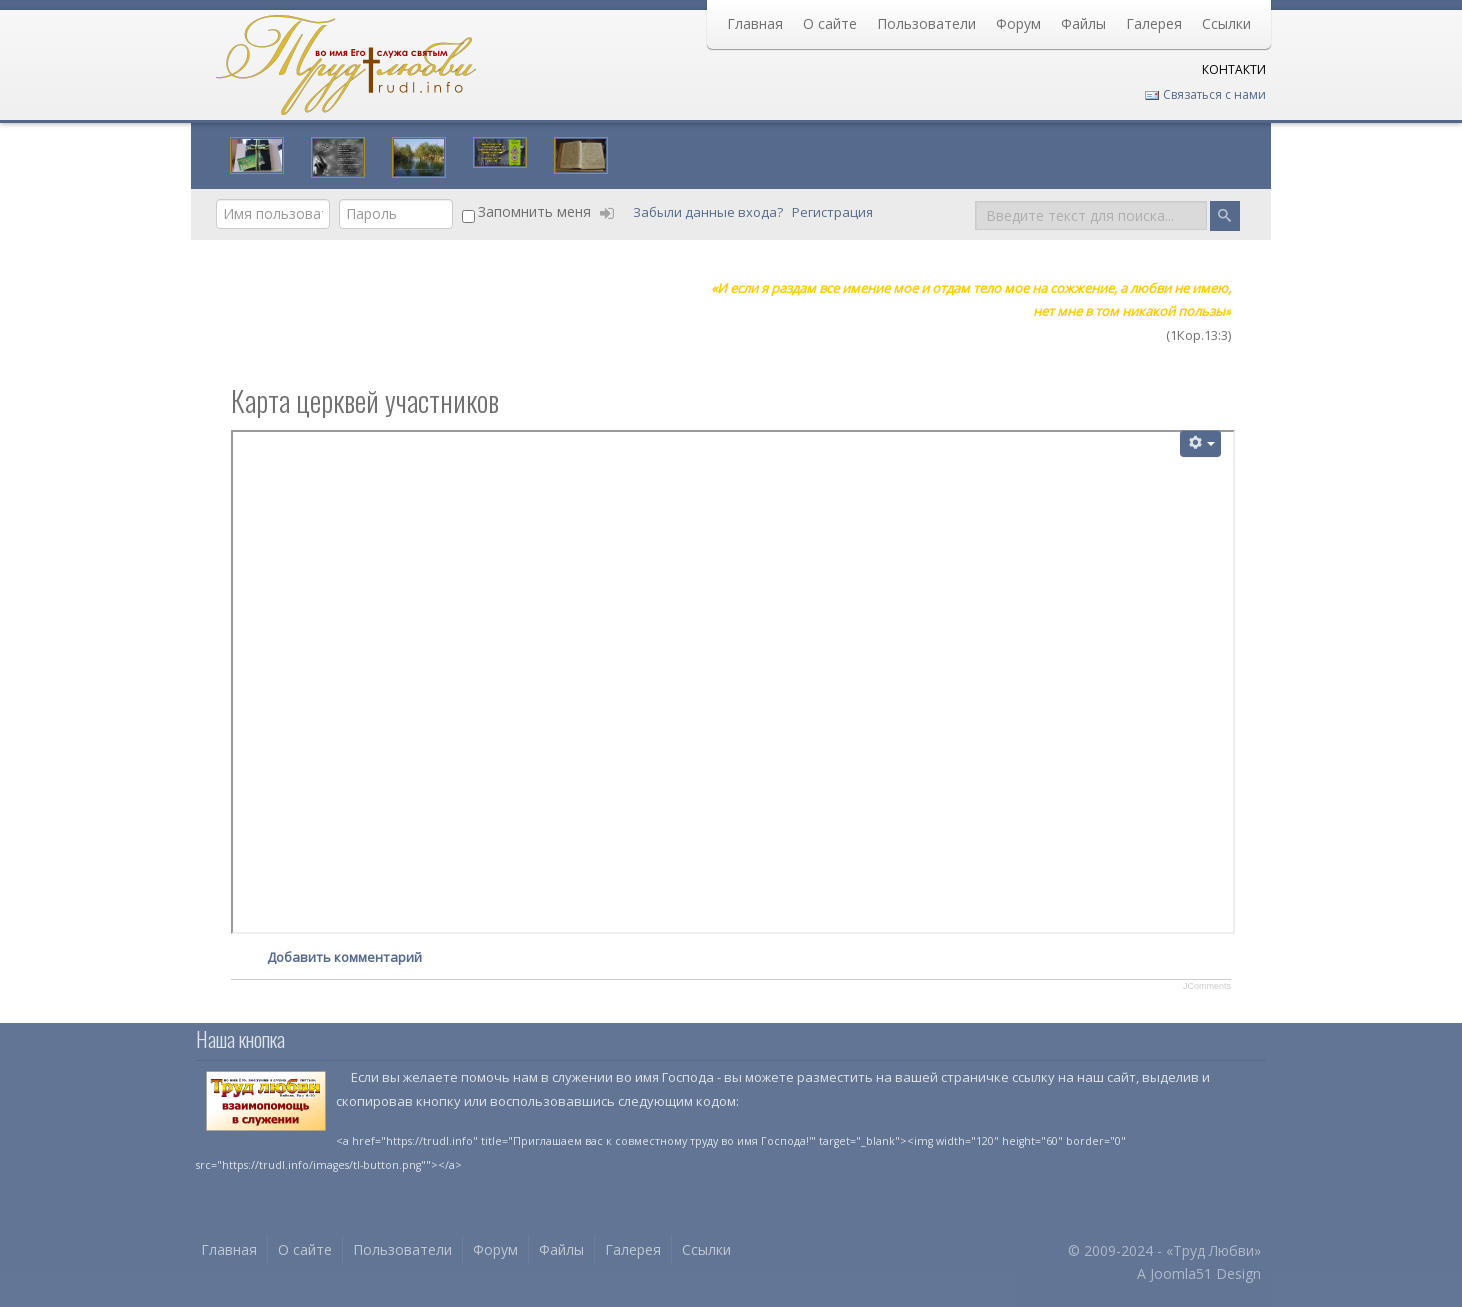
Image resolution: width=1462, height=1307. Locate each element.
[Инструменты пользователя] (1200, 443)
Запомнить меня (534, 211)
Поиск (975, 199)
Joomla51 (1181, 1273)
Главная (755, 23)
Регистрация (834, 212)
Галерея (1154, 23)
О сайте (830, 23)
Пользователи (926, 23)
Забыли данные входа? (709, 212)
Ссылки (1226, 23)
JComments (1207, 986)
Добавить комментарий (344, 957)
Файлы (1083, 23)
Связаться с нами (1205, 94)
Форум (1018, 23)
